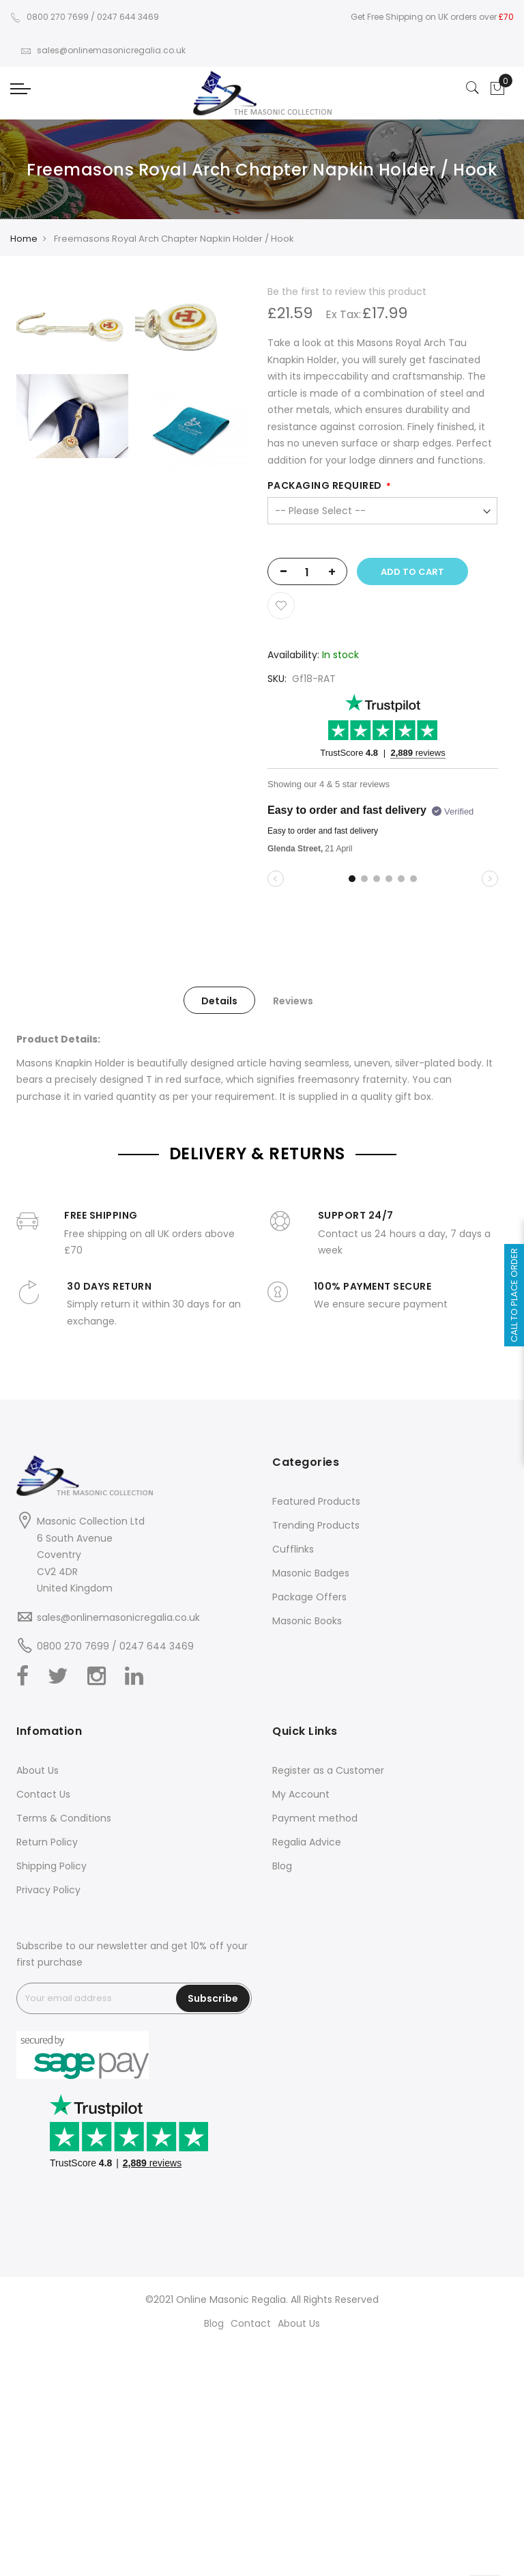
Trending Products (316, 1525)
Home (24, 238)
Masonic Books (307, 1621)
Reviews (293, 1001)
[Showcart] (497, 89)
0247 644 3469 (128, 17)
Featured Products (316, 1501)
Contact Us (43, 1794)
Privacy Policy (48, 1890)
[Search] (473, 89)
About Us (37, 1770)
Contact (251, 2323)
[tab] (219, 1000)
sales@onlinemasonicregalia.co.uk (103, 50)
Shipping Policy (51, 1866)
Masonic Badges (310, 1573)
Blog (282, 1866)
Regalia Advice (306, 1842)
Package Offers (309, 1597)
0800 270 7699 (49, 17)
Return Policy (47, 1842)
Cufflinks (293, 1549)
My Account (301, 1794)
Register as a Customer (328, 1770)
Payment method (315, 1818)
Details (219, 1001)
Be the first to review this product (346, 291)
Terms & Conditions (63, 1818)
